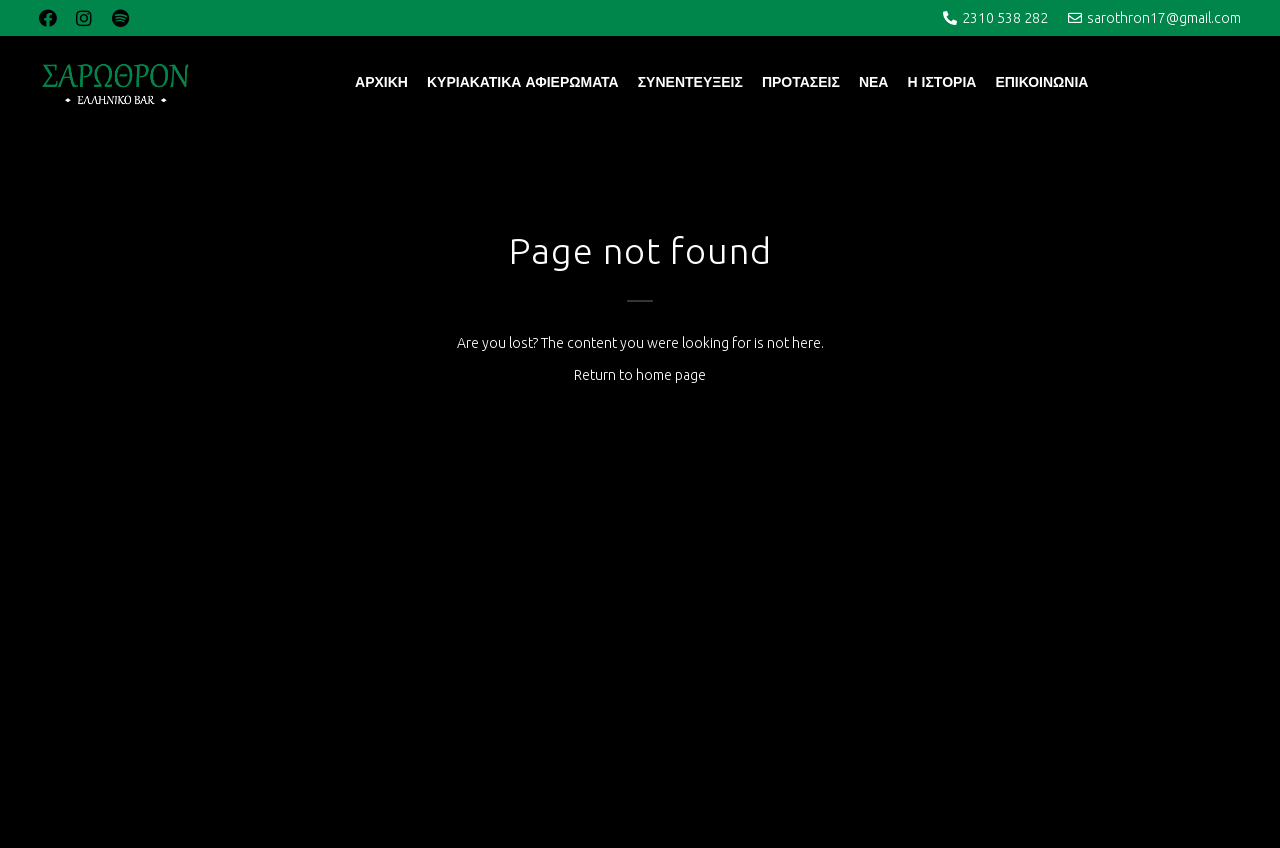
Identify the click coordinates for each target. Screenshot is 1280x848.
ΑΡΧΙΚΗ (381, 82)
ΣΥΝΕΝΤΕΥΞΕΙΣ (690, 82)
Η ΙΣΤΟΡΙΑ (941, 82)
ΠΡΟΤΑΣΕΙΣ (801, 82)
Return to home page (640, 375)
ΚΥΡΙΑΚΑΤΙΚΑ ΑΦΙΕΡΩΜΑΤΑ (523, 82)
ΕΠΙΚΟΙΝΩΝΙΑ (1041, 82)
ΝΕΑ (874, 82)
